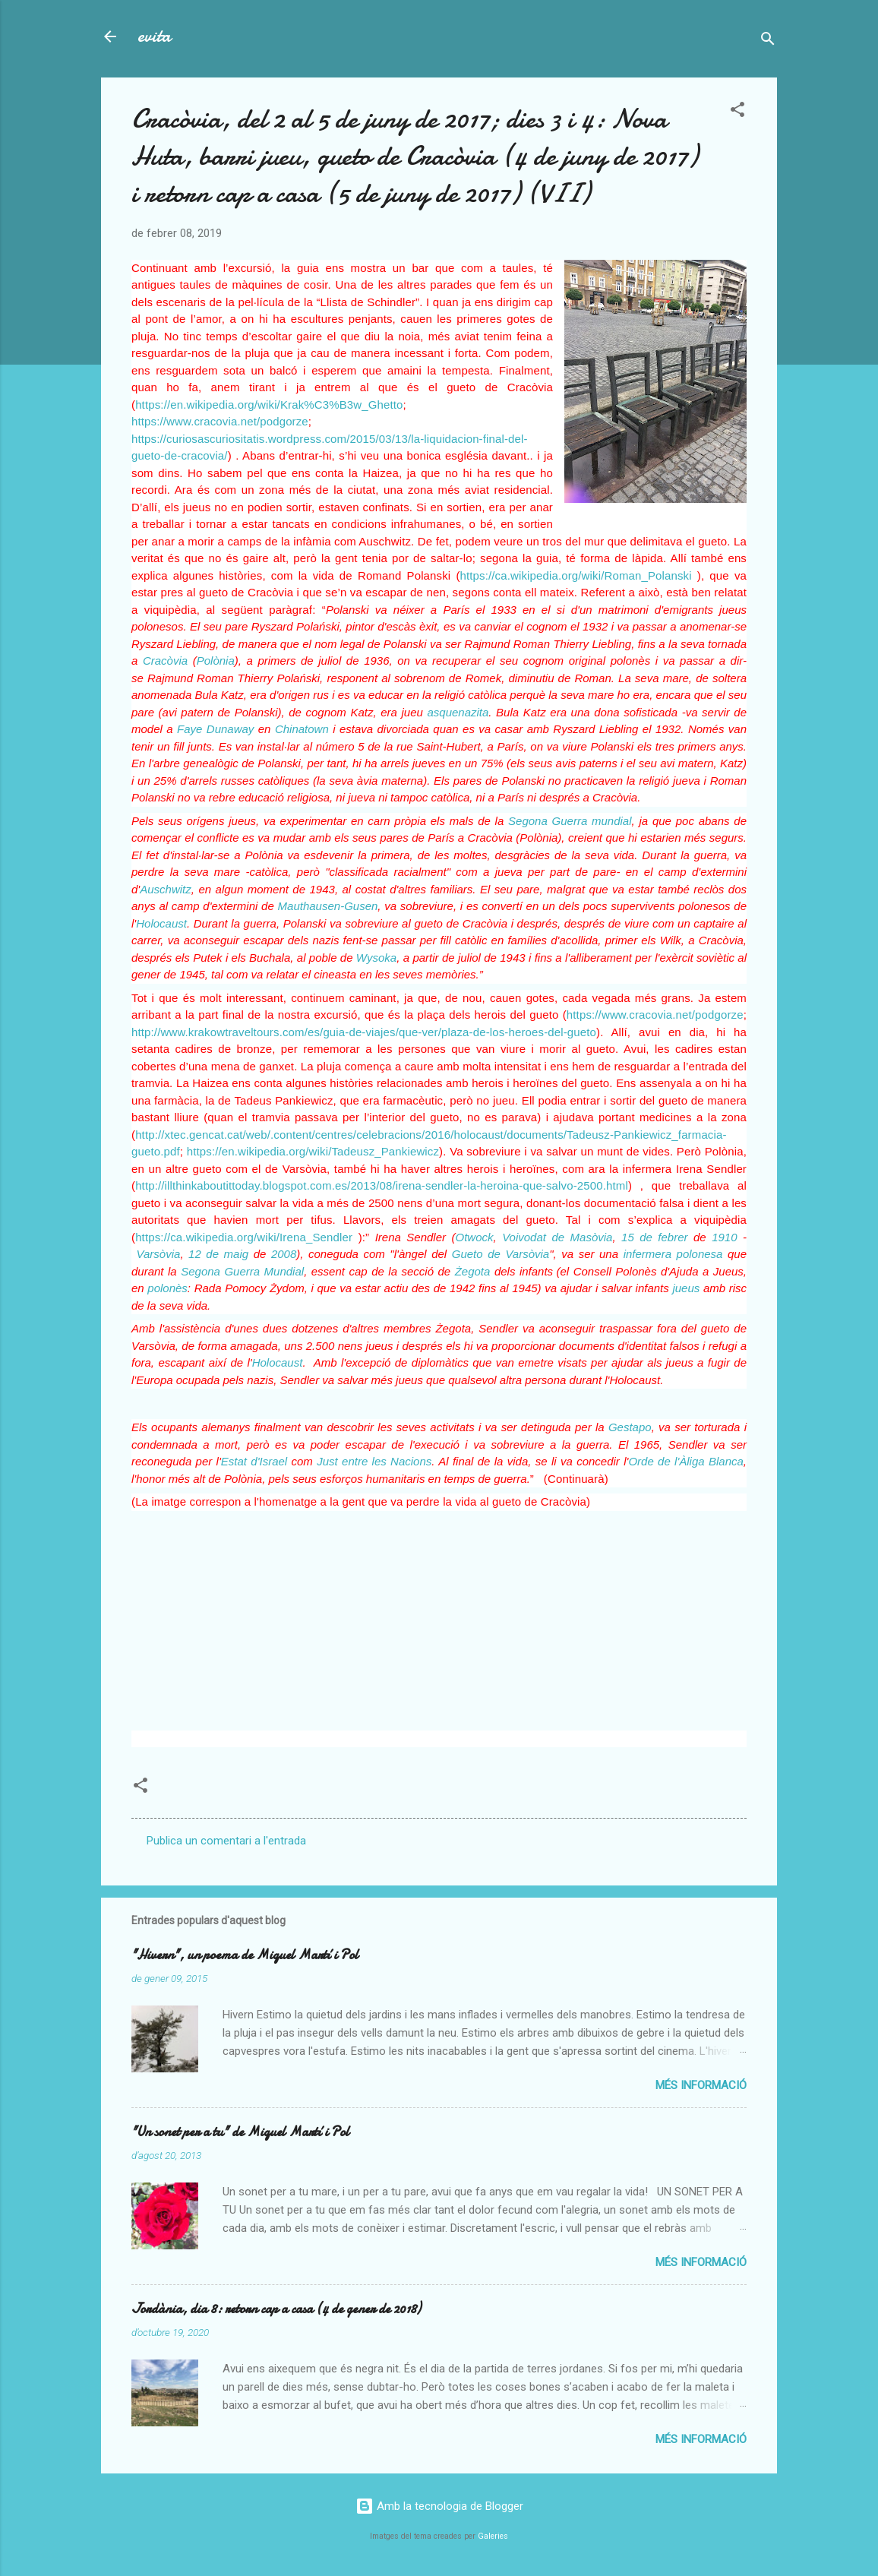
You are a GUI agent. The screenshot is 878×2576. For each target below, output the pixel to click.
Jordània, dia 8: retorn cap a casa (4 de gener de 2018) (276, 2308)
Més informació (701, 2085)
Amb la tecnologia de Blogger (439, 2506)
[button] (737, 112)
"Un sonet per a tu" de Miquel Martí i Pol (240, 2131)
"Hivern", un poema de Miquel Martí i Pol (244, 1954)
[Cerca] (768, 41)
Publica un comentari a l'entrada (226, 1840)
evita (154, 36)
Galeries (493, 2536)
